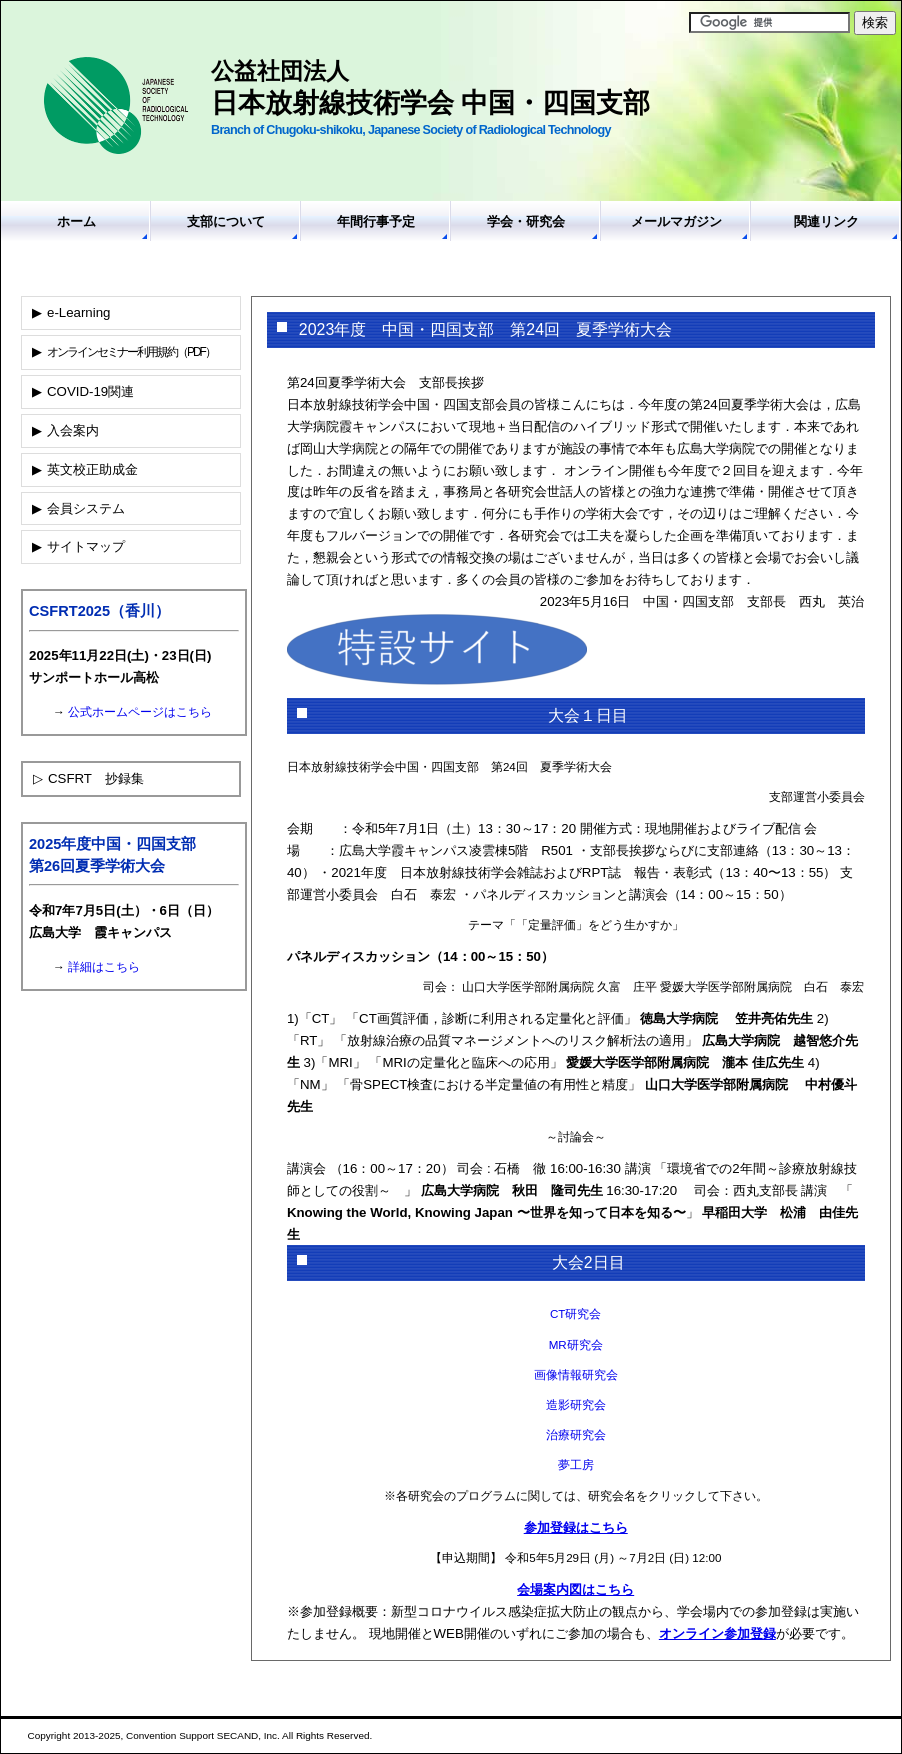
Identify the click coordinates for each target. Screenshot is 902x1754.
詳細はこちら (104, 967)
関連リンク (826, 221)
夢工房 (576, 1464)
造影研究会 (576, 1404)
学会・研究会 (526, 221)
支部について (226, 221)
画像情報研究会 (576, 1374)
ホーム (76, 221)
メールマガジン (676, 221)
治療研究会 (576, 1434)
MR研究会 (576, 1344)
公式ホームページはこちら (140, 712)
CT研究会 (575, 1313)
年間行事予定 (376, 221)
